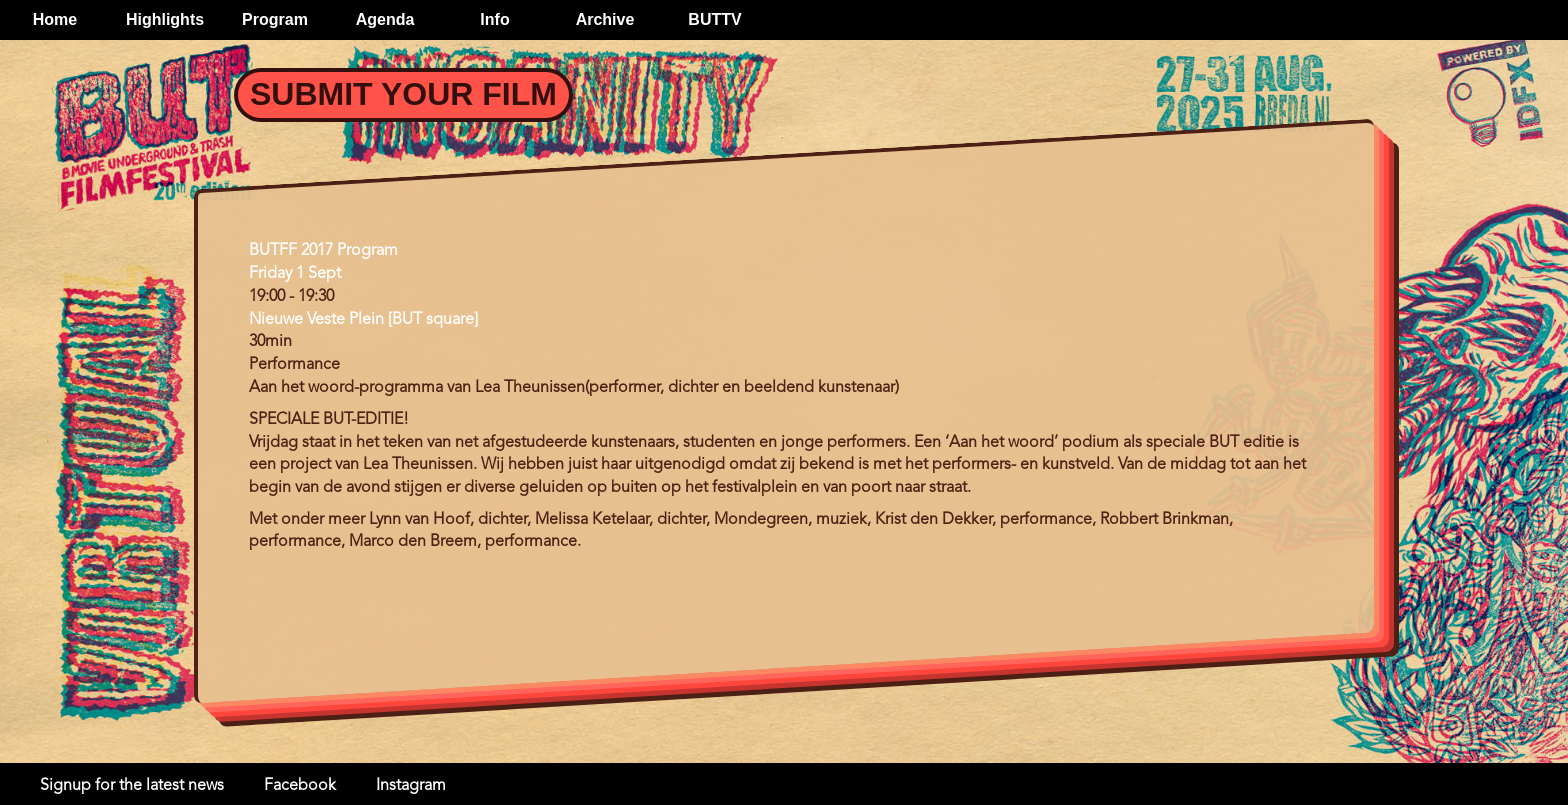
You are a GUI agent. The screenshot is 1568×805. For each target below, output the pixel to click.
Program (275, 19)
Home (55, 19)
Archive (605, 19)
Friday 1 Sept (295, 274)
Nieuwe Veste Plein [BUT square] (363, 320)
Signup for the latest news (132, 786)
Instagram (411, 786)
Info (494, 19)
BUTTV (714, 19)
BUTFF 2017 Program (323, 251)
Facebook (300, 786)
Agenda (385, 19)
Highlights (165, 19)
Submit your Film (403, 94)
